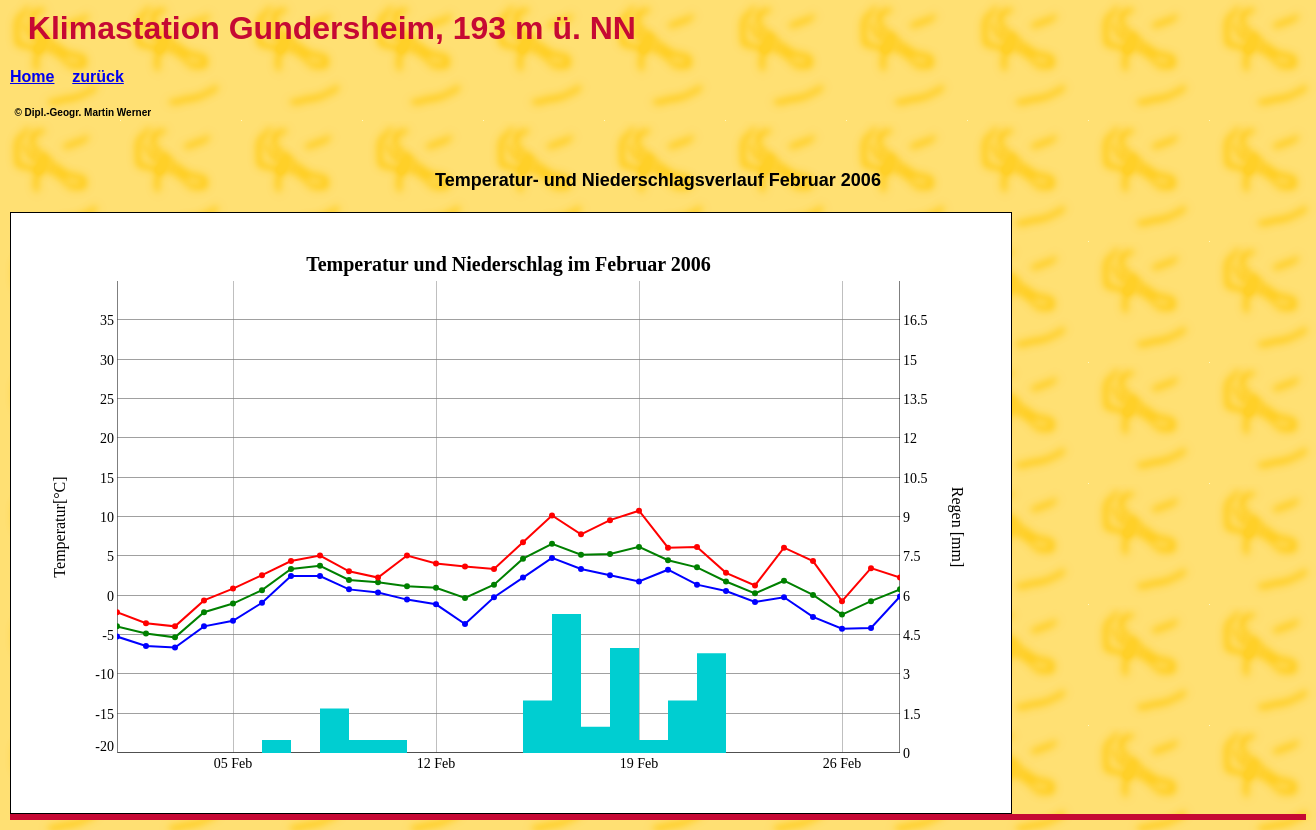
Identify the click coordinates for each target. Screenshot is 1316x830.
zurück (98, 76)
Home (32, 76)
